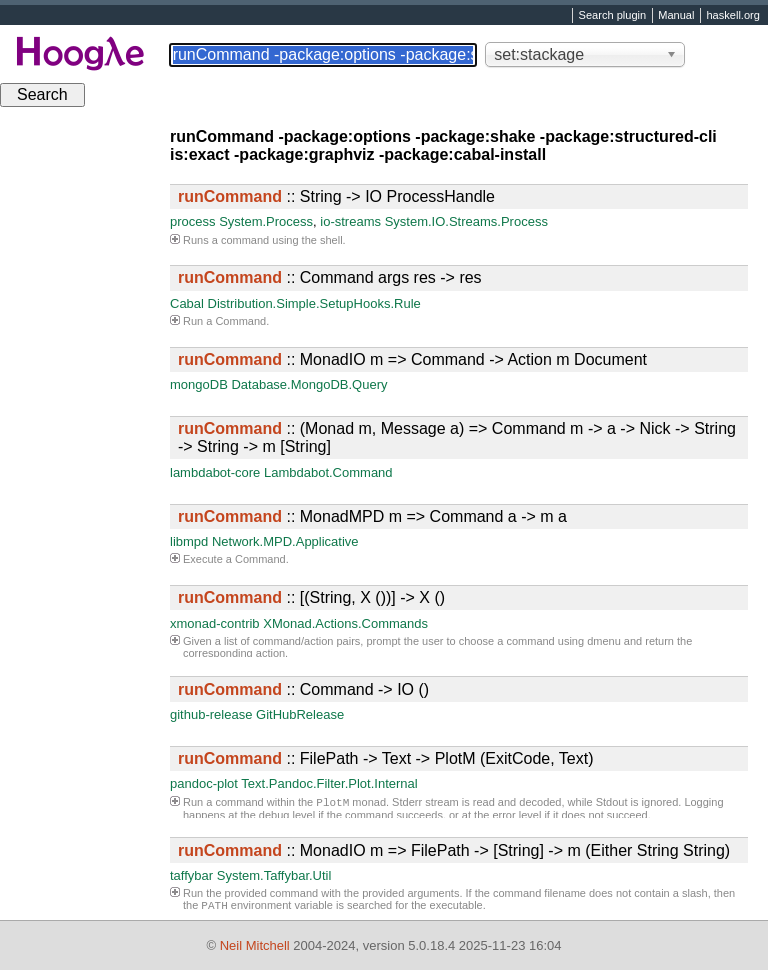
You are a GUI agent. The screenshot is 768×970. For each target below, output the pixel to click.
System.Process (266, 221)
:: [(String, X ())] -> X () (311, 597)
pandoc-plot (204, 783)
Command (240, 321)
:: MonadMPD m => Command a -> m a (372, 516)
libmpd (189, 541)
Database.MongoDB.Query (309, 384)
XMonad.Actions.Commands (345, 623)
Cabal (187, 303)
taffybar (191, 875)
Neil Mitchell (255, 945)
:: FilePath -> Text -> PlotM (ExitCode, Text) (386, 758)
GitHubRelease (300, 714)
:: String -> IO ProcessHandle (336, 196)
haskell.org (732, 16)
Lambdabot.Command (328, 472)
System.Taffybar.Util (274, 875)
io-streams (350, 221)
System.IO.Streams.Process (466, 221)
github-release (211, 714)
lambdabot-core (215, 472)
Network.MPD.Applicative (285, 541)
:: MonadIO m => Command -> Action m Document (412, 359)
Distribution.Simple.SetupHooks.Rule (314, 303)
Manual (676, 16)
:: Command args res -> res (330, 277)
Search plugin (613, 16)
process (193, 221)
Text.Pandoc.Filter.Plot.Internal (329, 783)
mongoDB (199, 384)
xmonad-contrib (215, 623)
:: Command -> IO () (303, 689)
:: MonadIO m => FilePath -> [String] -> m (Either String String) (454, 850)
